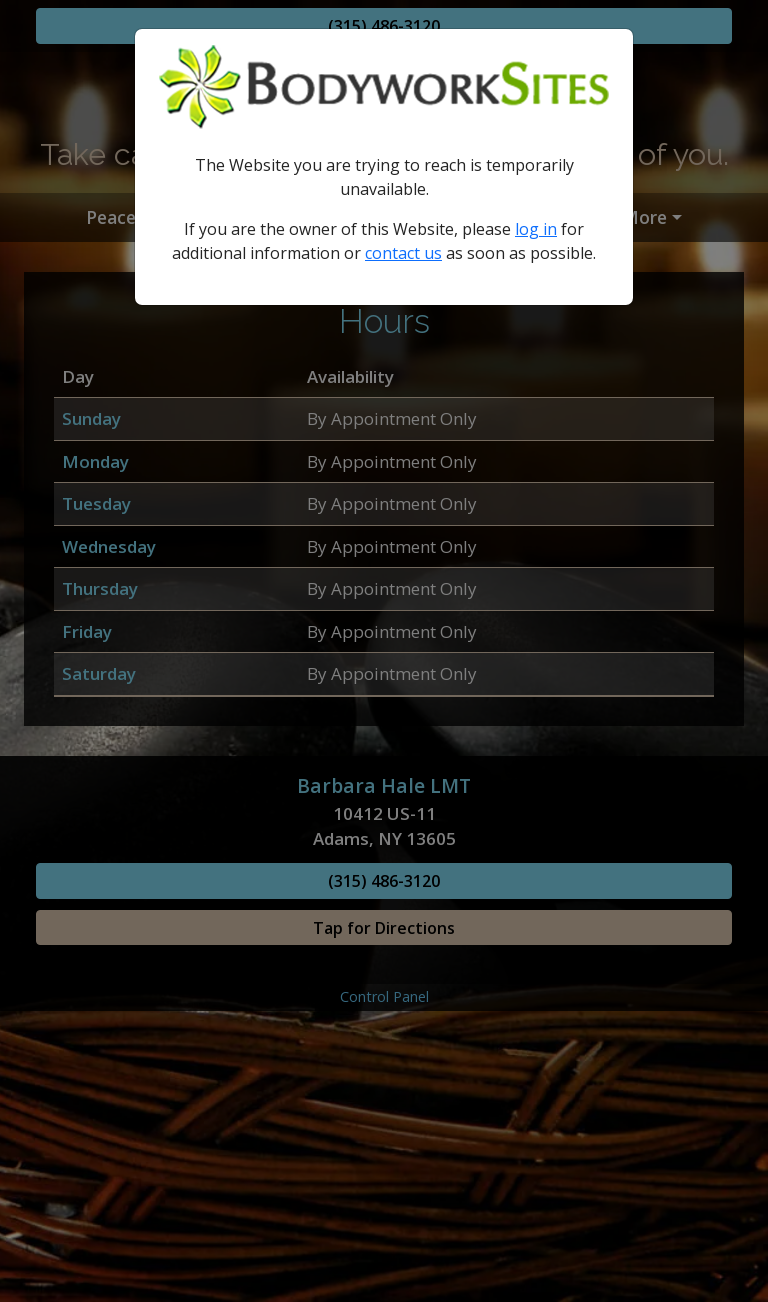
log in (536, 229)
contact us (403, 253)
